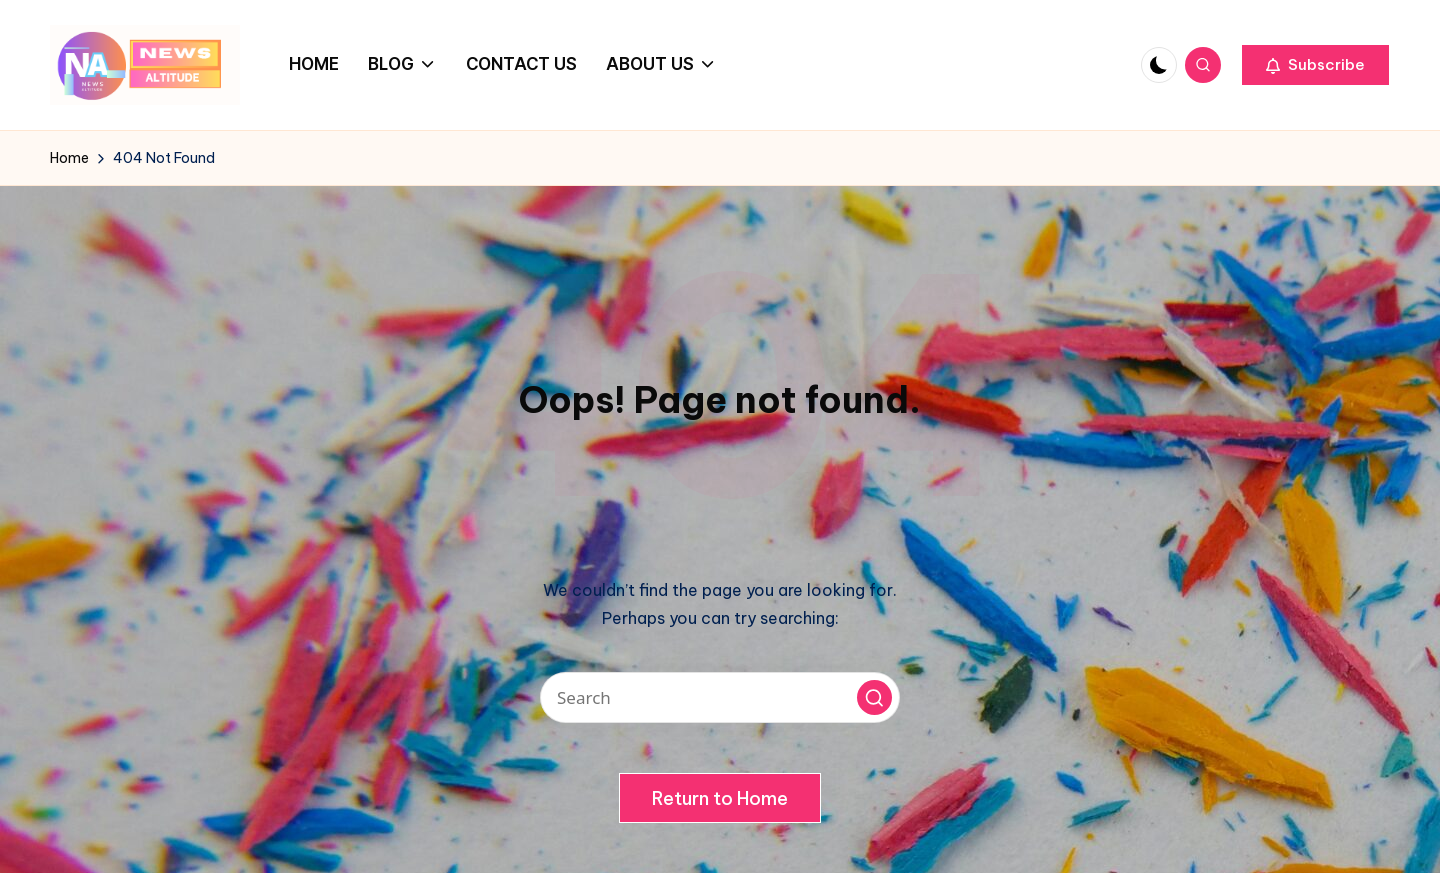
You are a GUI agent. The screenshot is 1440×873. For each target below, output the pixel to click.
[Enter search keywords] (720, 697)
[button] (1315, 65)
